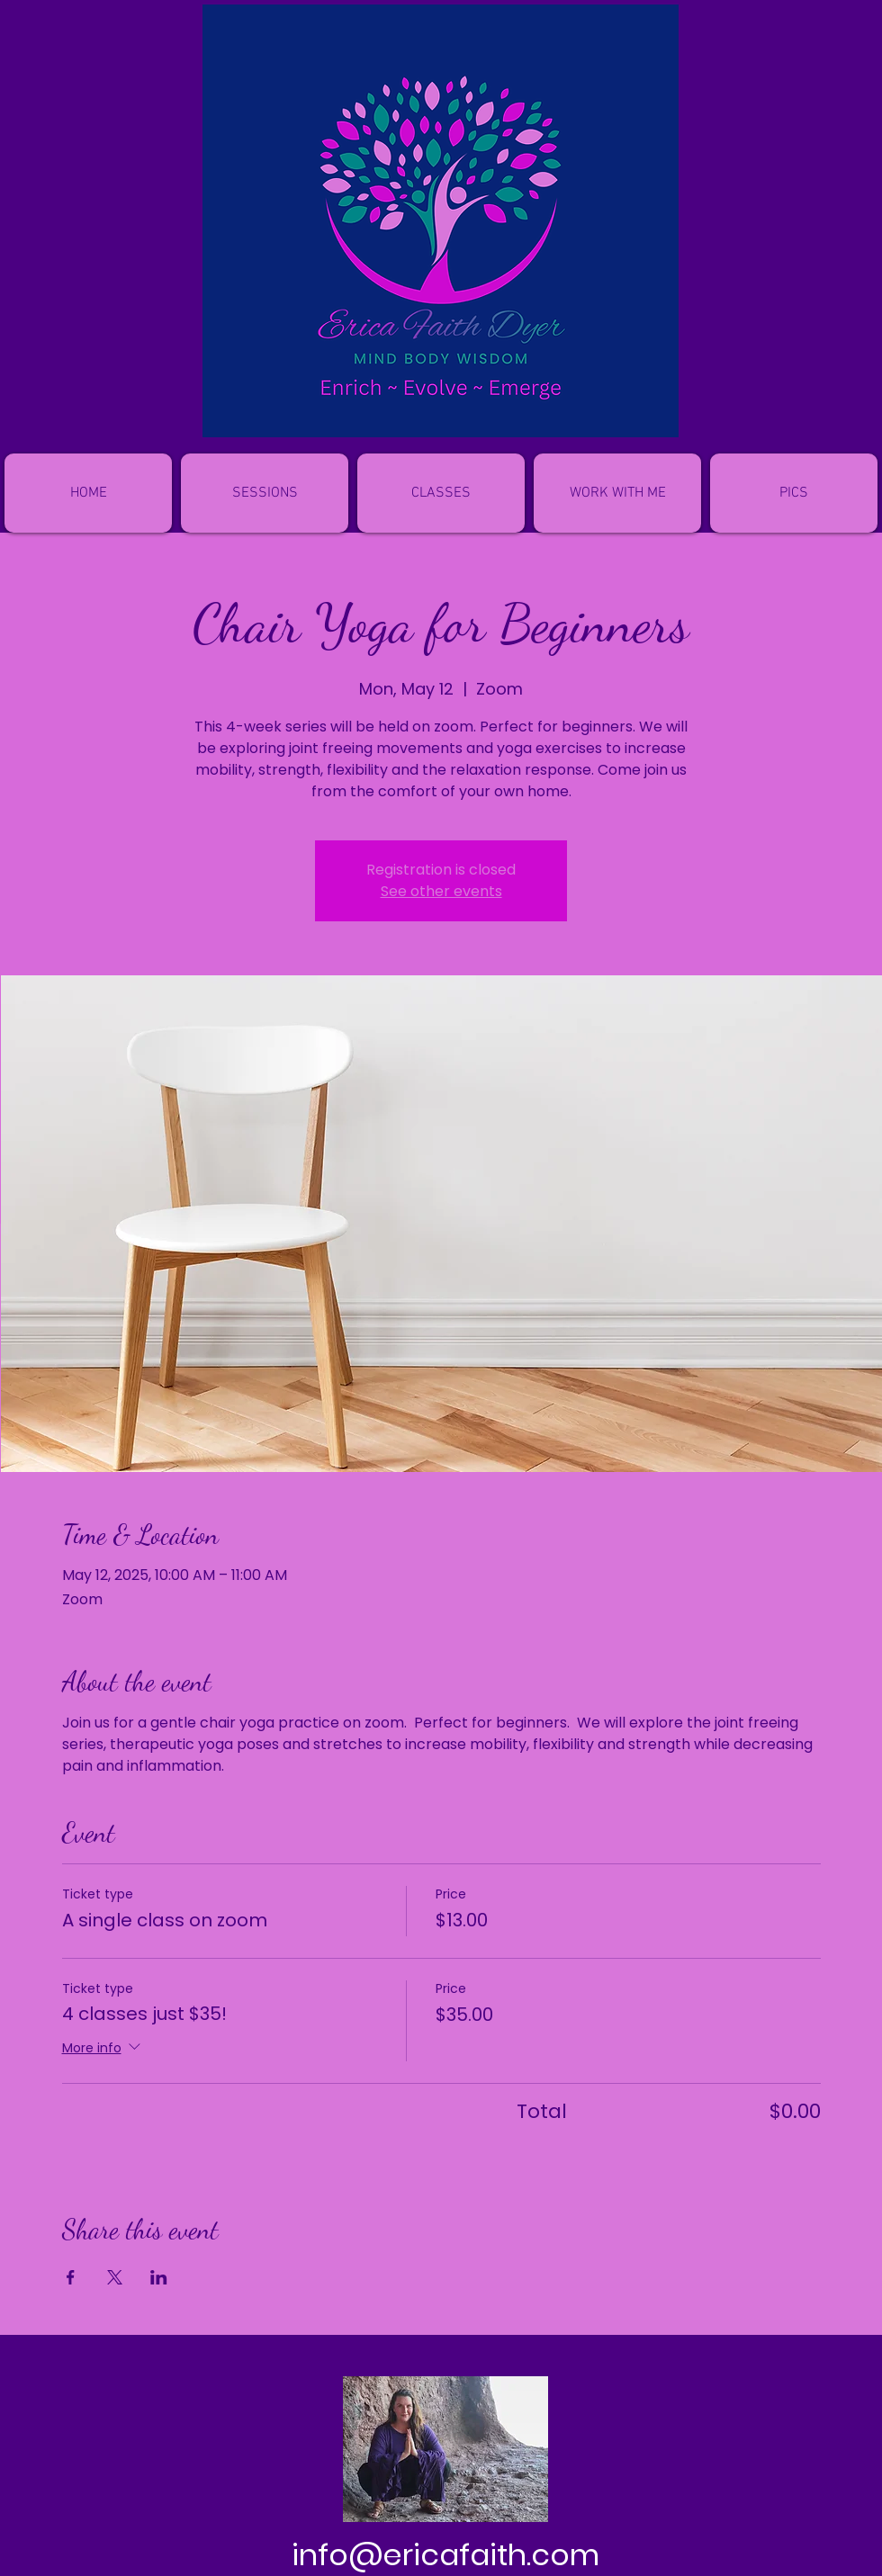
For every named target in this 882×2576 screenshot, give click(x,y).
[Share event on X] (114, 2277)
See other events (441, 891)
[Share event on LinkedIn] (158, 2277)
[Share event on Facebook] (70, 2277)
